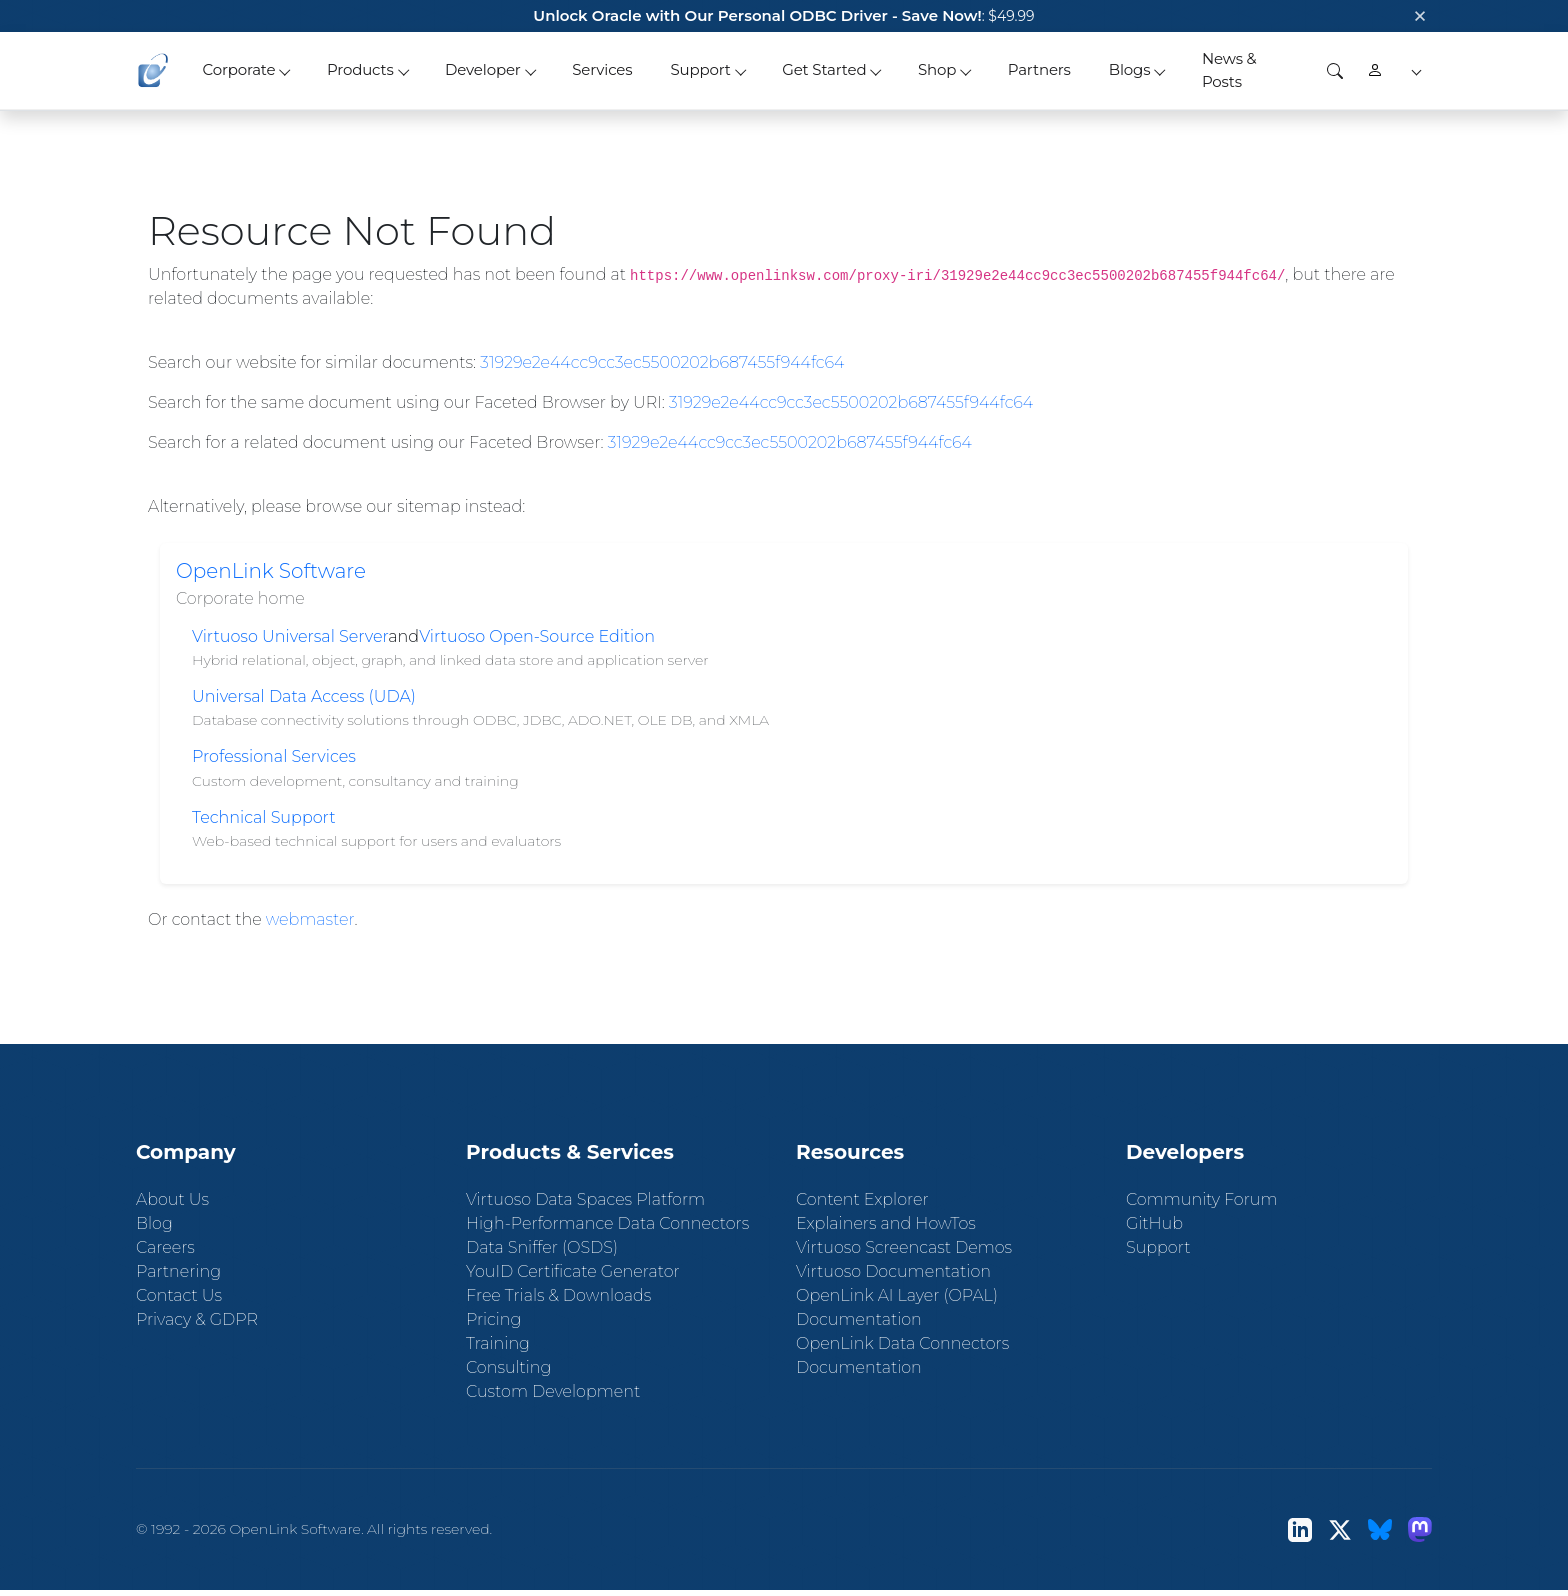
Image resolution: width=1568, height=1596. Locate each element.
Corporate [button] (238, 69)
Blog (154, 1223)
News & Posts (1229, 70)
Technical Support (264, 817)
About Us (172, 1199)
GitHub (1154, 1223)
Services (602, 69)
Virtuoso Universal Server (290, 636)
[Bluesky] (1380, 1529)
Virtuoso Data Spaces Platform (585, 1199)
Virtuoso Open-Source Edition (537, 636)
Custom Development (553, 1391)
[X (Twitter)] (1340, 1529)
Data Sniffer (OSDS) (542, 1247)
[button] (1413, 70)
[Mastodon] (1420, 1529)
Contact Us (179, 1295)
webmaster (310, 919)
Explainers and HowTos (886, 1223)
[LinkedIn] (1300, 1529)
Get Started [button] (824, 69)
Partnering (178, 1271)
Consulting (508, 1367)
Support (1158, 1247)
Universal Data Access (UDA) (304, 696)
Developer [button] (483, 69)
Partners (1039, 69)
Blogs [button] (1130, 69)
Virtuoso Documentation (893, 1271)
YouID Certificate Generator (573, 1271)
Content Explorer (862, 1199)
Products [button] (360, 69)
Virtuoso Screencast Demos (904, 1247)
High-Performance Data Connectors (607, 1223)
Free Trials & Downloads (558, 1295)
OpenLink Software (271, 571)
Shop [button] (937, 69)
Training (498, 1343)
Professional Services (274, 756)
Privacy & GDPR (197, 1319)
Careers (165, 1247)
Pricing (493, 1319)
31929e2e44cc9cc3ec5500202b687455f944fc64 (662, 362)
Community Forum (1202, 1199)
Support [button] (700, 69)
